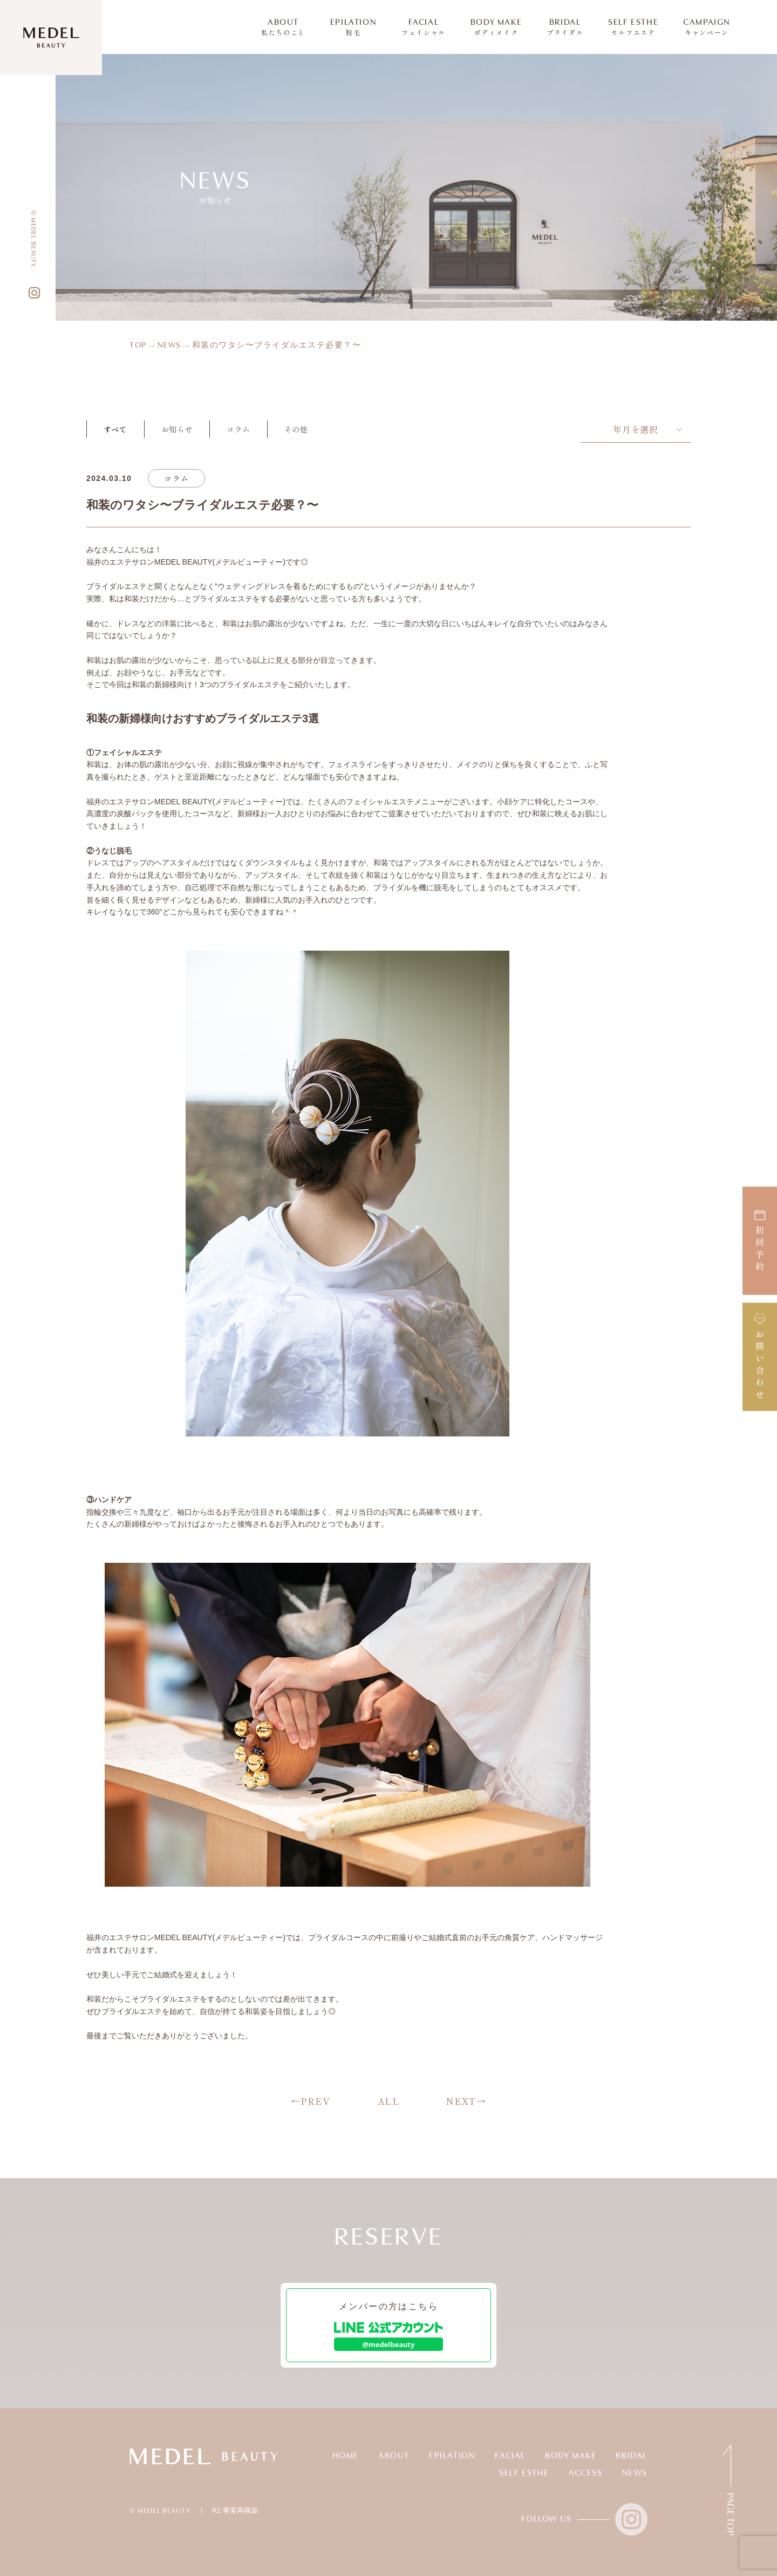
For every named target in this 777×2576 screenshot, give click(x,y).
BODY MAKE (496, 27)
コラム (238, 429)
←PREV (310, 2100)
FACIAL (423, 27)
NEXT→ (466, 2100)
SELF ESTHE (633, 27)
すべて (115, 429)
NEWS (169, 346)
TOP (138, 346)
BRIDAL (565, 27)
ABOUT (283, 27)
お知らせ (177, 429)
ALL (389, 2100)
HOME (345, 2456)
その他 (296, 429)
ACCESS (586, 2473)
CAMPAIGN (707, 27)
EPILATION (353, 27)
